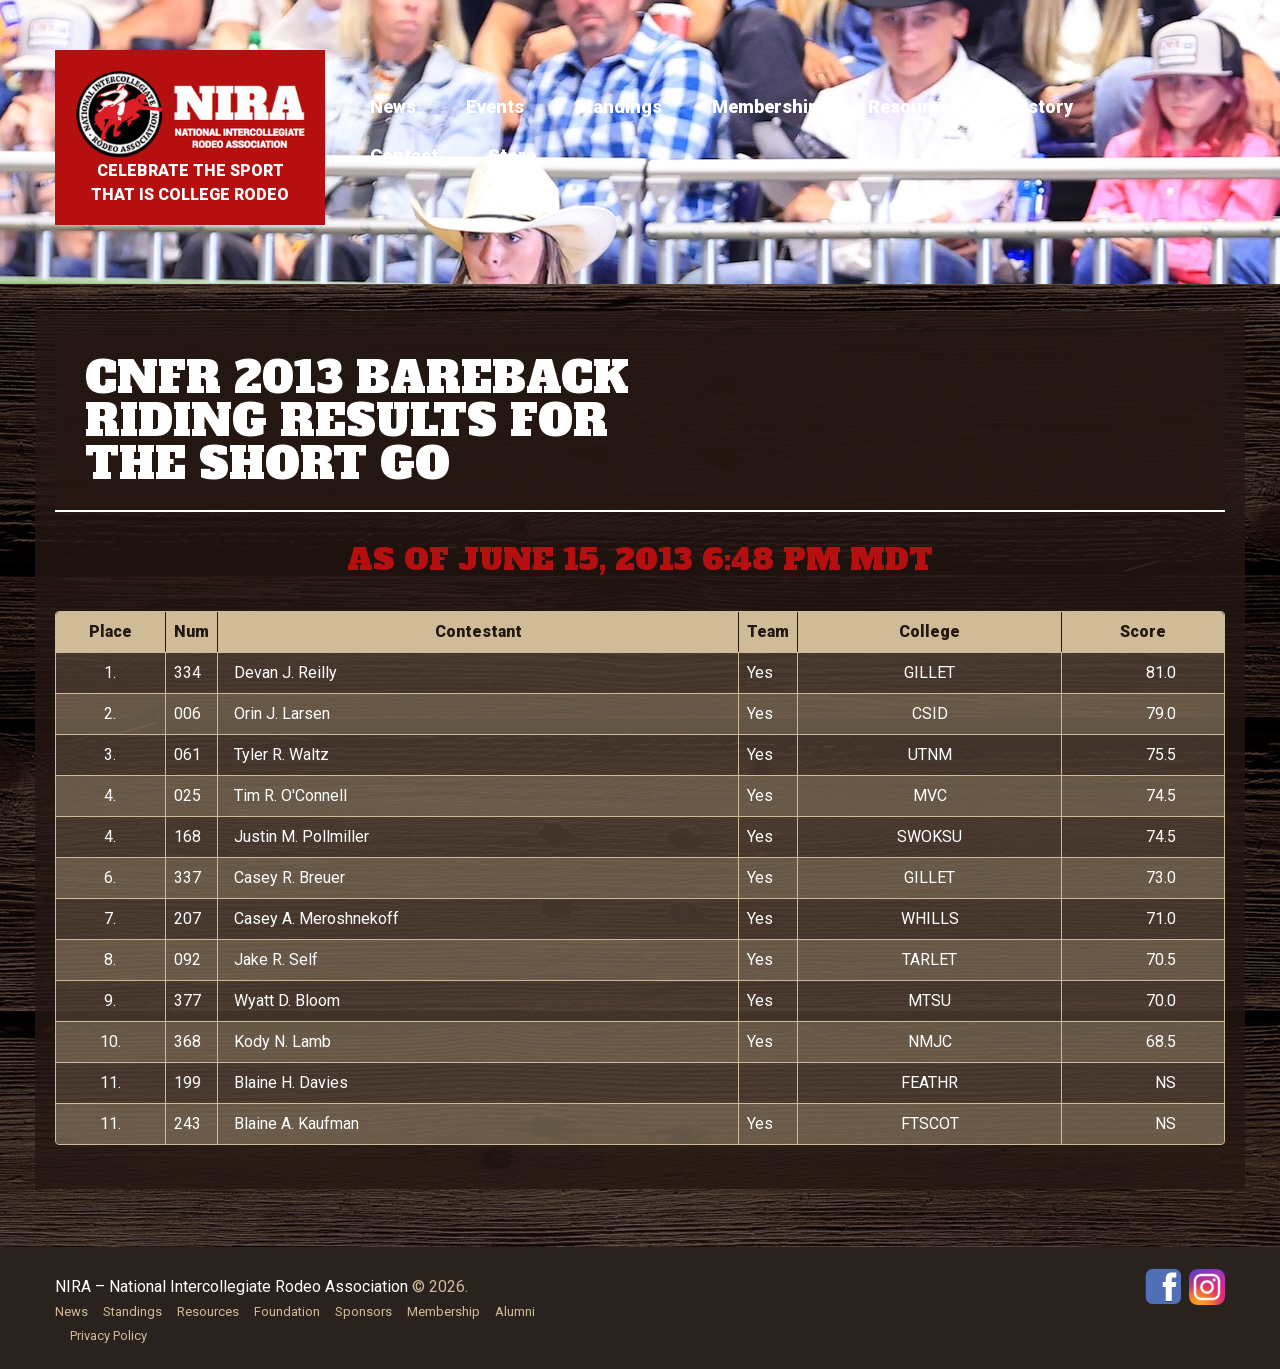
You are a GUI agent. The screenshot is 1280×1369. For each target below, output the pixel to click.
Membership (765, 106)
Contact (404, 155)
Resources (914, 106)
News (393, 106)
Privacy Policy (108, 1335)
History (1041, 106)
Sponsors (363, 1311)
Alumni (515, 1311)
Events (495, 106)
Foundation (287, 1311)
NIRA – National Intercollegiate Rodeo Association (231, 1286)
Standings (618, 106)
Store (512, 155)
